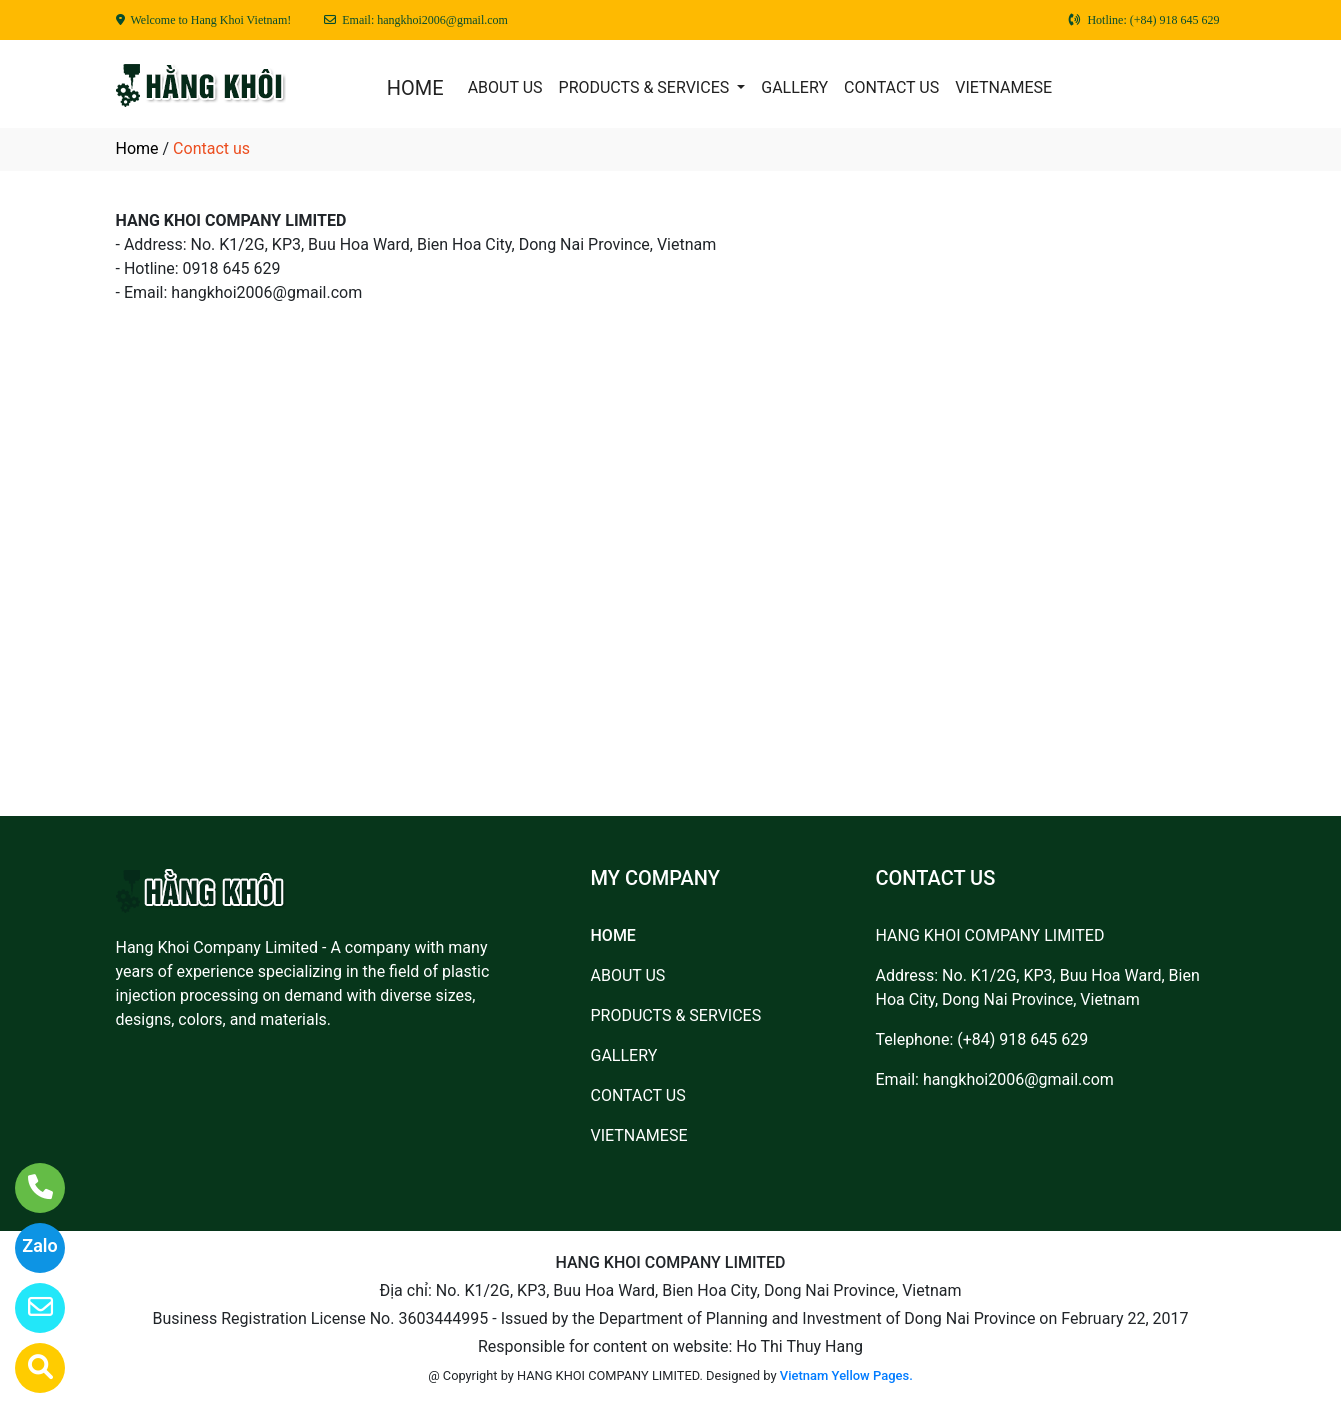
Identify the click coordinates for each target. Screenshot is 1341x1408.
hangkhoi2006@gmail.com (1018, 1079)
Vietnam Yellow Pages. (846, 1375)
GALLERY (794, 87)
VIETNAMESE (1003, 87)
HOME (415, 88)
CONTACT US (891, 87)
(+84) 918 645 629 (1022, 1039)
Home (137, 148)
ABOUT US (505, 87)
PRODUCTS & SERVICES (646, 87)
